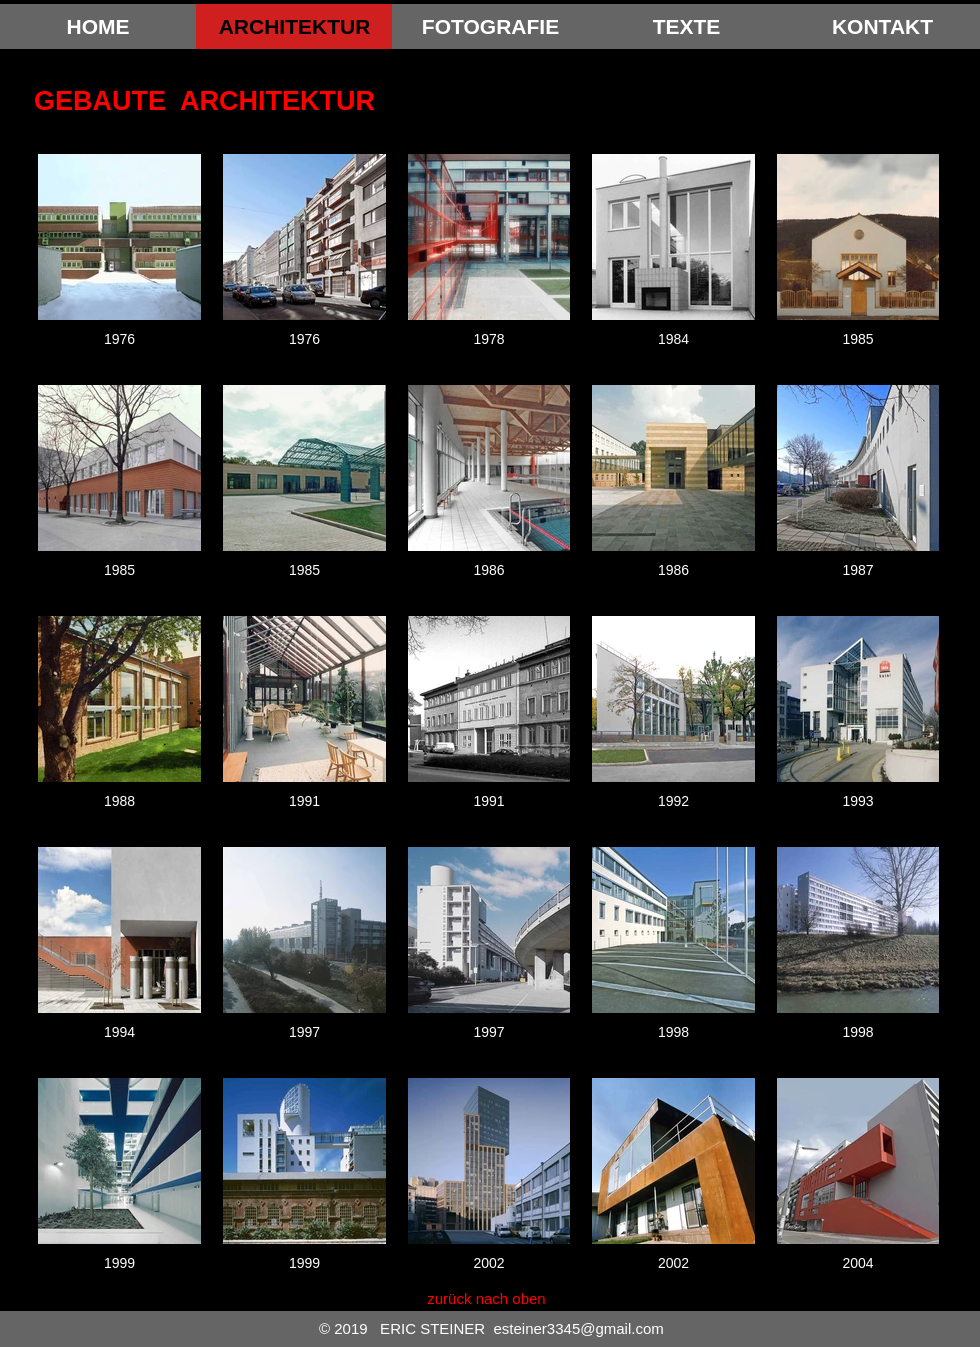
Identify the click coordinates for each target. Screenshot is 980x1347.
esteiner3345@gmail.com (578, 1328)
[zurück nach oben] (486, 1298)
